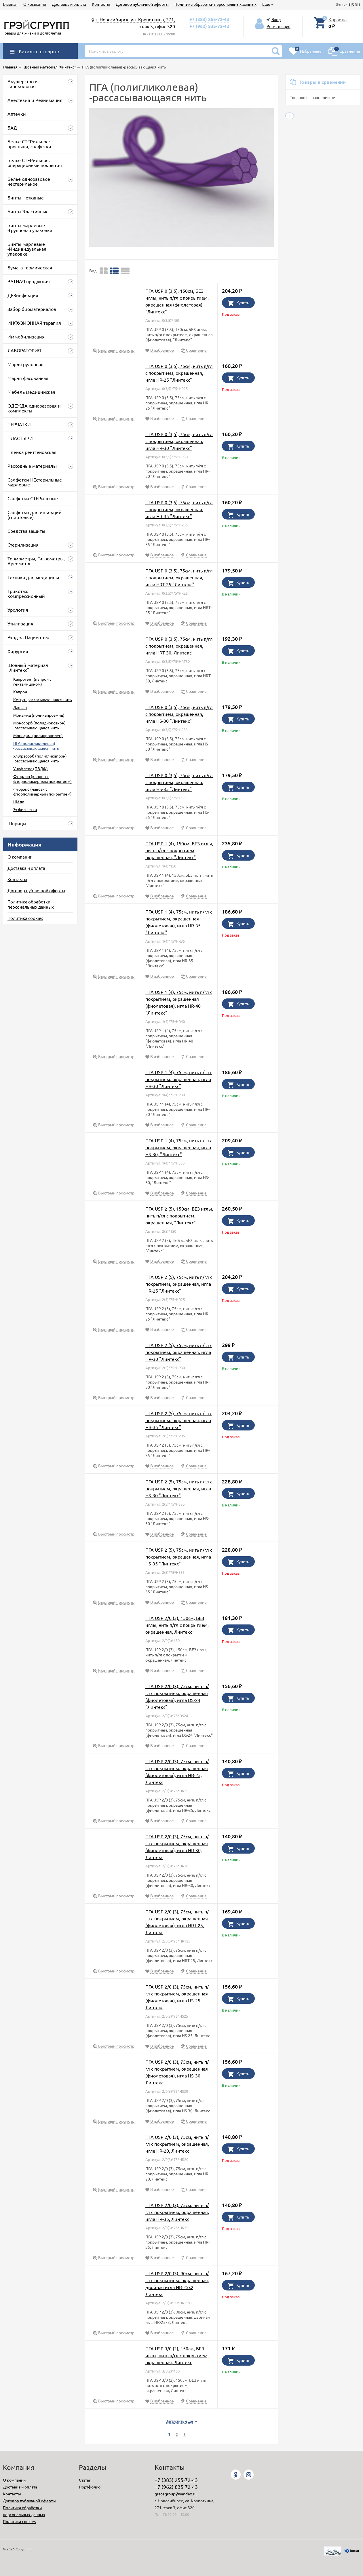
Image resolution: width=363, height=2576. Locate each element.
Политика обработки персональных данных (215, 4)
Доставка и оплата (69, 4)
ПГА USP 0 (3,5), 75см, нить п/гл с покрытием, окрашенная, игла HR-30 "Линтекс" (179, 441)
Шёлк (18, 801)
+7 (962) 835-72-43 (209, 26)
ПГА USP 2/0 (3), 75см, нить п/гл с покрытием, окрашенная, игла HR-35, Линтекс (177, 2212)
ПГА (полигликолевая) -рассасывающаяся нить (36, 746)
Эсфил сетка (25, 809)
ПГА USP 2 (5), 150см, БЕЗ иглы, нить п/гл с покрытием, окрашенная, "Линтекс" (179, 1215)
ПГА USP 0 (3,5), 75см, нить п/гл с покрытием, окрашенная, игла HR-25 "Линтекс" (179, 373)
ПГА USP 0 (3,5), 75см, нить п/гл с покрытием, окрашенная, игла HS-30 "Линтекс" (179, 714)
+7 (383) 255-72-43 (209, 19)
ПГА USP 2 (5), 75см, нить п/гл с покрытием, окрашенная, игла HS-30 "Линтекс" (178, 1488)
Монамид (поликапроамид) (38, 715)
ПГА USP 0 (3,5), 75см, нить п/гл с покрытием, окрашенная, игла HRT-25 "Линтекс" (179, 577)
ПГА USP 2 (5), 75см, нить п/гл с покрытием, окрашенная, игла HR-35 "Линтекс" (178, 1420)
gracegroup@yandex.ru (176, 2493)
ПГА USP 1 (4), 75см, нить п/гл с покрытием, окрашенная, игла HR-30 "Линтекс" (178, 1079)
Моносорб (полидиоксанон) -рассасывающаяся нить (39, 725)
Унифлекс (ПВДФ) (30, 768)
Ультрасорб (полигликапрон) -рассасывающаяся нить (40, 758)
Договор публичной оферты (142, 4)
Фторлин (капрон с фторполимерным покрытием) (42, 779)
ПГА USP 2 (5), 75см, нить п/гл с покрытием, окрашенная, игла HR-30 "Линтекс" (178, 1352)
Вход (276, 19)
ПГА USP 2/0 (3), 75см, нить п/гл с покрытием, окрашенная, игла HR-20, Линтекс (177, 2143)
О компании (34, 4)
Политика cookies (25, 918)
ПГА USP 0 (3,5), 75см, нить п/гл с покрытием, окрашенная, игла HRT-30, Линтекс (179, 645)
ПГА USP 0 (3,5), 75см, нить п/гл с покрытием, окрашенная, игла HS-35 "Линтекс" (179, 782)
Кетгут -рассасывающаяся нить (42, 699)
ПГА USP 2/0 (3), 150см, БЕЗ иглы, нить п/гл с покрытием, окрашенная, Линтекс (177, 1625)
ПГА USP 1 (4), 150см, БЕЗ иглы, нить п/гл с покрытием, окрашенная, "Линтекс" (179, 850)
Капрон (20, 691)
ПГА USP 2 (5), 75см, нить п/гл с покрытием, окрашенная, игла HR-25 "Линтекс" (178, 1283)
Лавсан (20, 707)
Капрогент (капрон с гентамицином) (32, 681)
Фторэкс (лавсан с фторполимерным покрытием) (42, 791)
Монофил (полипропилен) (38, 735)
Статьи (85, 2479)
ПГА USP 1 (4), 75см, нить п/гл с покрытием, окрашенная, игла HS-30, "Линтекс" (178, 1147)
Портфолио (89, 2486)
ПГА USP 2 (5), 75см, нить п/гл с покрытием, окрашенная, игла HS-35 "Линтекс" (178, 1556)
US (351, 4)
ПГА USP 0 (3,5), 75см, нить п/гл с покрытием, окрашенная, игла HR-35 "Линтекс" (179, 509)
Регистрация (278, 26)
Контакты (101, 4)
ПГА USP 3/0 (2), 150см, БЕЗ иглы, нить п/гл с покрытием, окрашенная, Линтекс (177, 2355)
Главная (10, 4)
